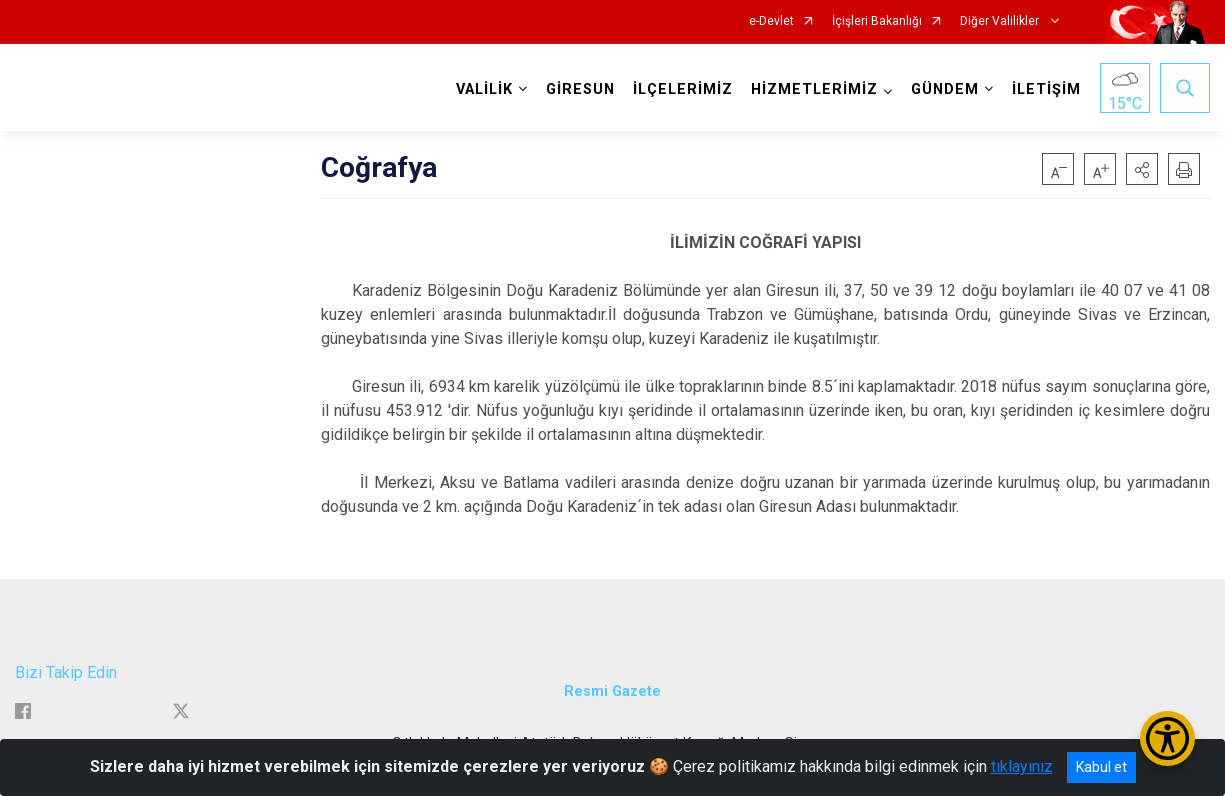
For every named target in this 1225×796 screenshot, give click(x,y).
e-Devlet (771, 21)
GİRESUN (580, 89)
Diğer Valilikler (1001, 21)
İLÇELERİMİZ (683, 89)
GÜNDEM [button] (945, 89)
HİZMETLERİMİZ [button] (814, 89)
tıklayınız (1022, 766)
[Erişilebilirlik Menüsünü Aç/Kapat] (1167, 738)
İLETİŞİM (1046, 89)
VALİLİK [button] (484, 89)
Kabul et (1101, 767)
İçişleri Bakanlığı (877, 21)
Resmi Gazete (612, 691)
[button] (1142, 169)
